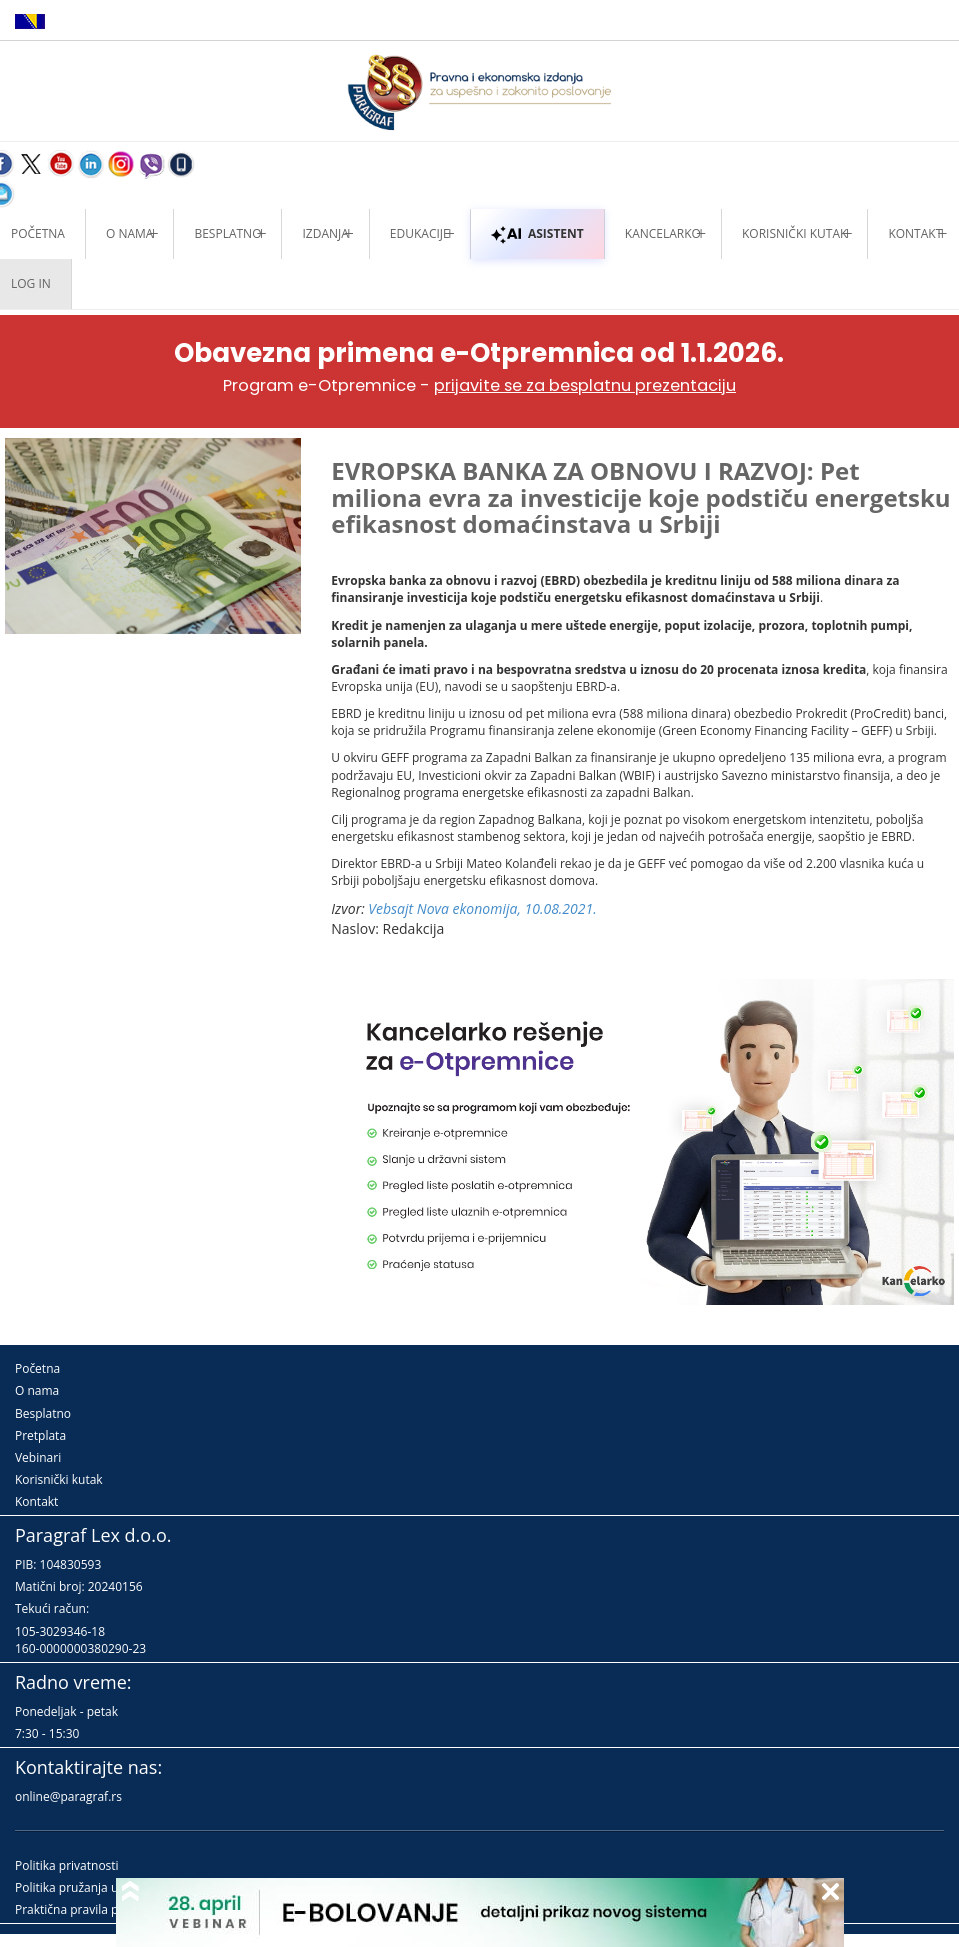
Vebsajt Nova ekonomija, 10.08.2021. (482, 908)
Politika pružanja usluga (81, 1887)
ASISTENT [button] (537, 233)
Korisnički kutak (59, 1479)
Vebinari (38, 1457)
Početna (37, 1368)
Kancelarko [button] (663, 233)
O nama (129, 233)
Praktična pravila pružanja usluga (107, 1909)
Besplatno (227, 233)
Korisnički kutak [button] (794, 233)
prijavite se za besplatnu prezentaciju (585, 385)
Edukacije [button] (420, 233)
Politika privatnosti (67, 1865)
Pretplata (40, 1435)
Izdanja (325, 233)
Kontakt (36, 1501)
